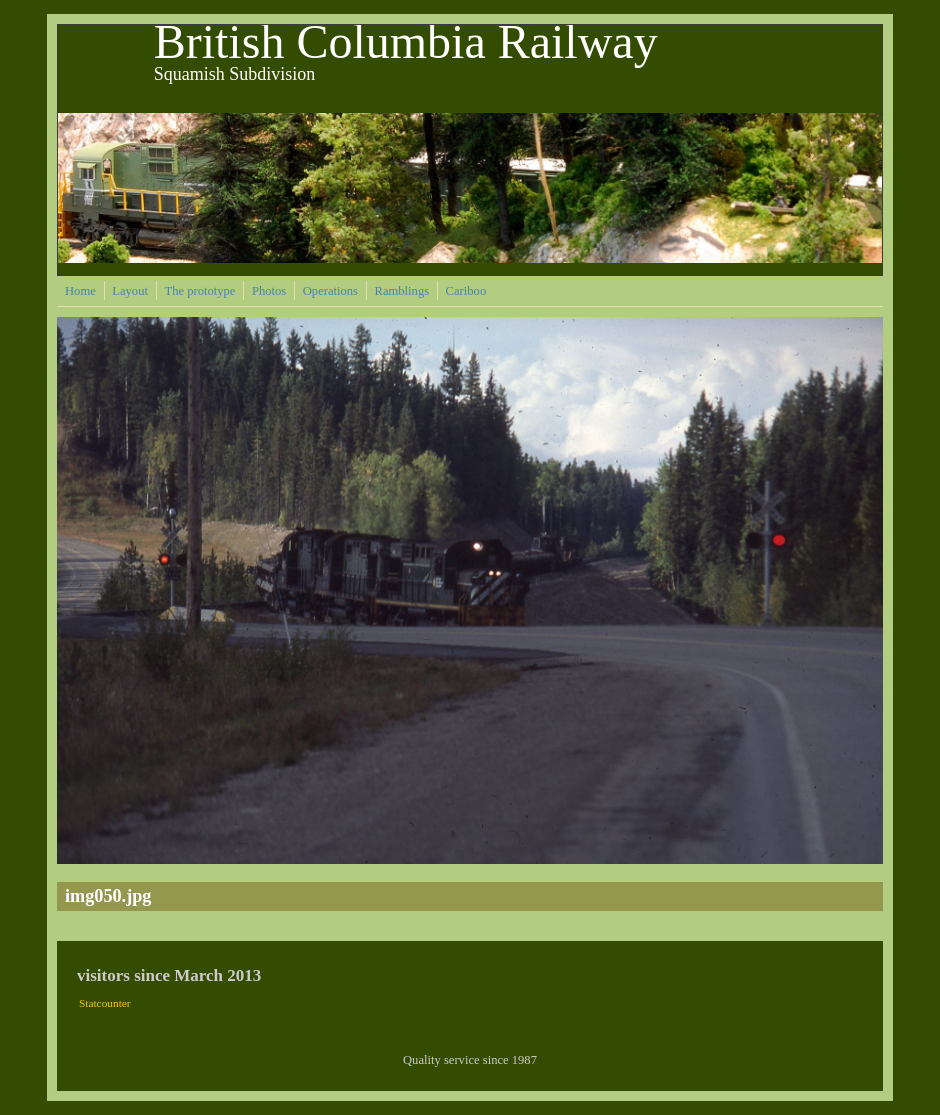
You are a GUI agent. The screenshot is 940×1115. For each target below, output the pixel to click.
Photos (269, 291)
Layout (130, 291)
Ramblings (402, 291)
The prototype (199, 291)
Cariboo (466, 291)
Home (80, 291)
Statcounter (105, 1003)
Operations (330, 291)
